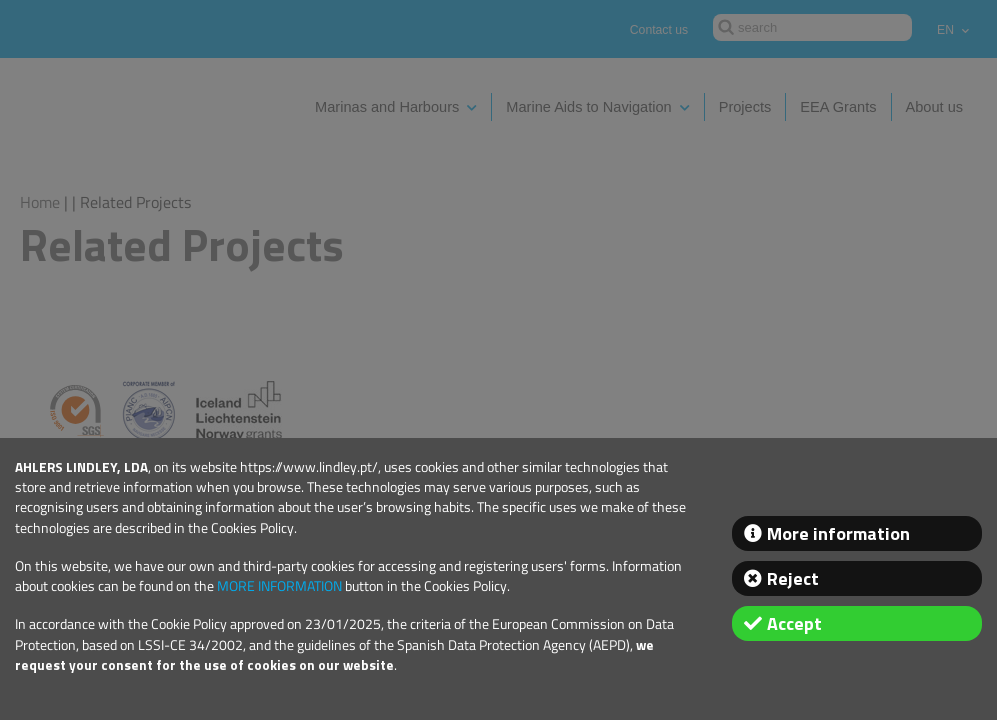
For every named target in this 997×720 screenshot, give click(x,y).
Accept (794, 623)
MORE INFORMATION (279, 586)
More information (838, 533)
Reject (793, 578)
